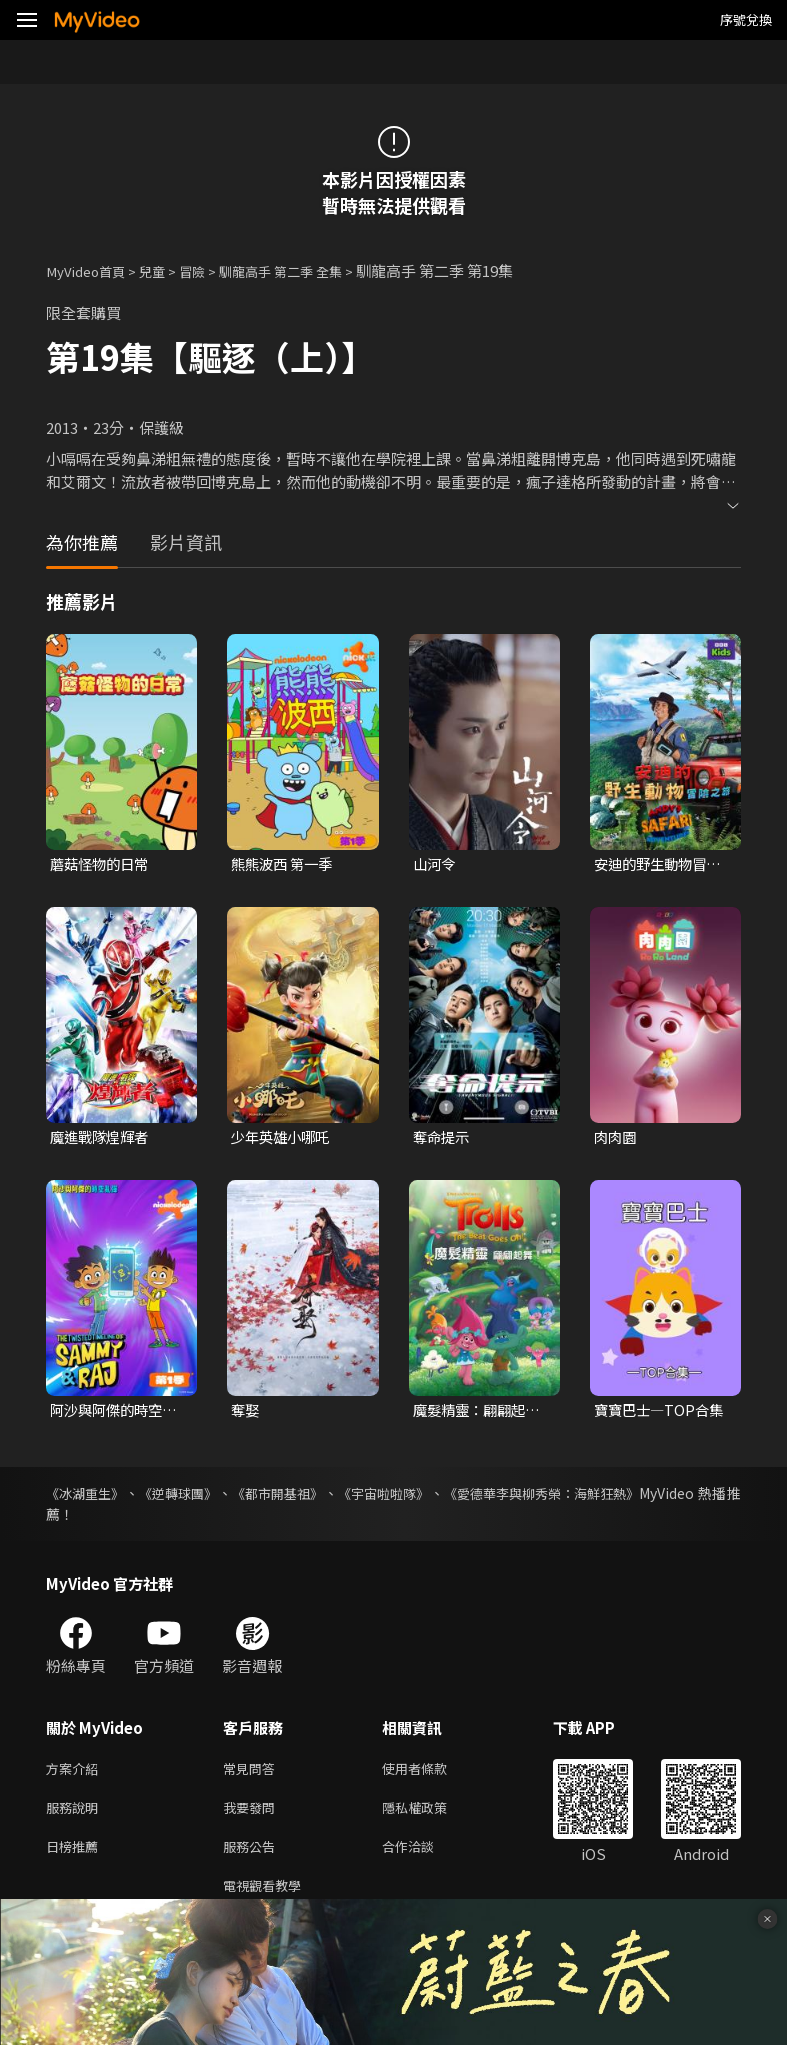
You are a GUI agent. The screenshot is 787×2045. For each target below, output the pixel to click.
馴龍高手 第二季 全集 (309, 270)
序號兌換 (746, 19)
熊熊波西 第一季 (285, 864)
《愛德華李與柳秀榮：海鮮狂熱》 (581, 1496)
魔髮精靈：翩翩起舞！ (473, 1413)
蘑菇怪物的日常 (102, 864)
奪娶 (246, 1412)
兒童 (166, 270)
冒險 (210, 270)
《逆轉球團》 (189, 1496)
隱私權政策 (431, 1814)
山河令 (435, 864)
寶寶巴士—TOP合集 (654, 1413)
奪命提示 (443, 1138)
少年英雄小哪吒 (283, 1138)
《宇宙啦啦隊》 (411, 1496)
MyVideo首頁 (91, 270)
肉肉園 (616, 1138)
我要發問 (253, 1814)
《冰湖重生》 (88, 1496)
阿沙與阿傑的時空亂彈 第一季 (117, 1413)
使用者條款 (431, 1772)
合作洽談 (424, 1856)
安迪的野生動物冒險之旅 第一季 (661, 865)
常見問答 (253, 1772)
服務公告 (253, 1856)
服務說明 (76, 1814)
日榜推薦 (76, 1856)
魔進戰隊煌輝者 (102, 1138)
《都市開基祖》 (296, 1496)
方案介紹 (76, 1772)
